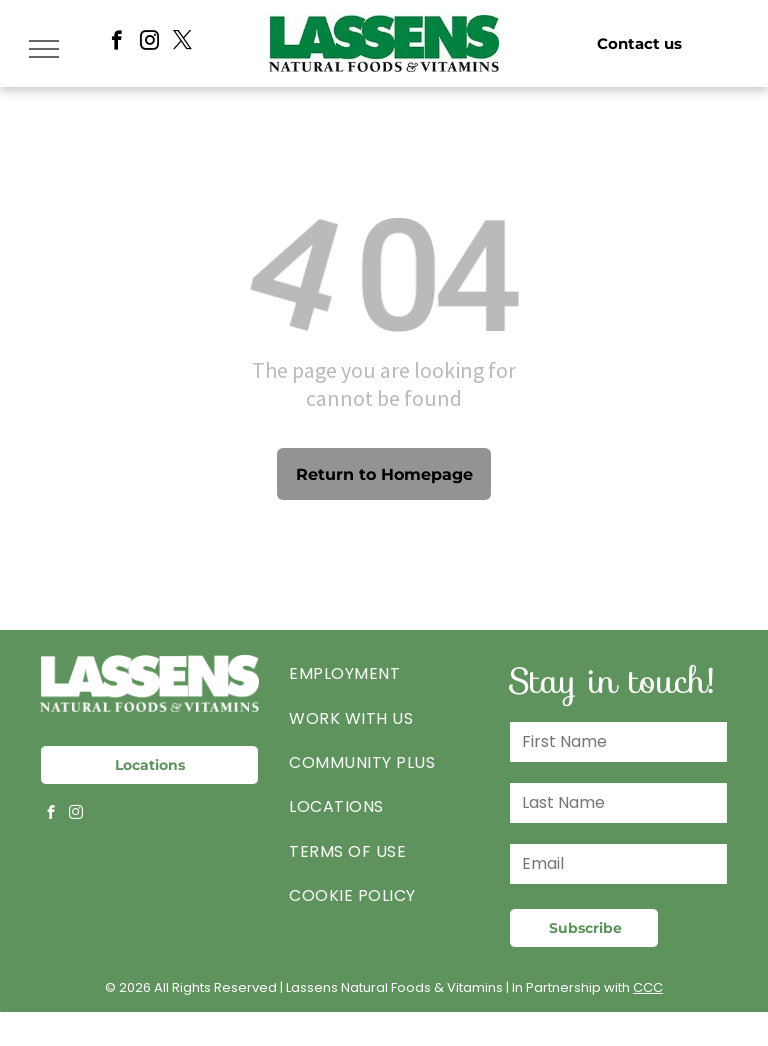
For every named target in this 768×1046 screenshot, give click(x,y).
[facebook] (116, 43)
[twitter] (182, 43)
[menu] (44, 49)
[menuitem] (383, 674)
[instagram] (149, 43)
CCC (648, 987)
